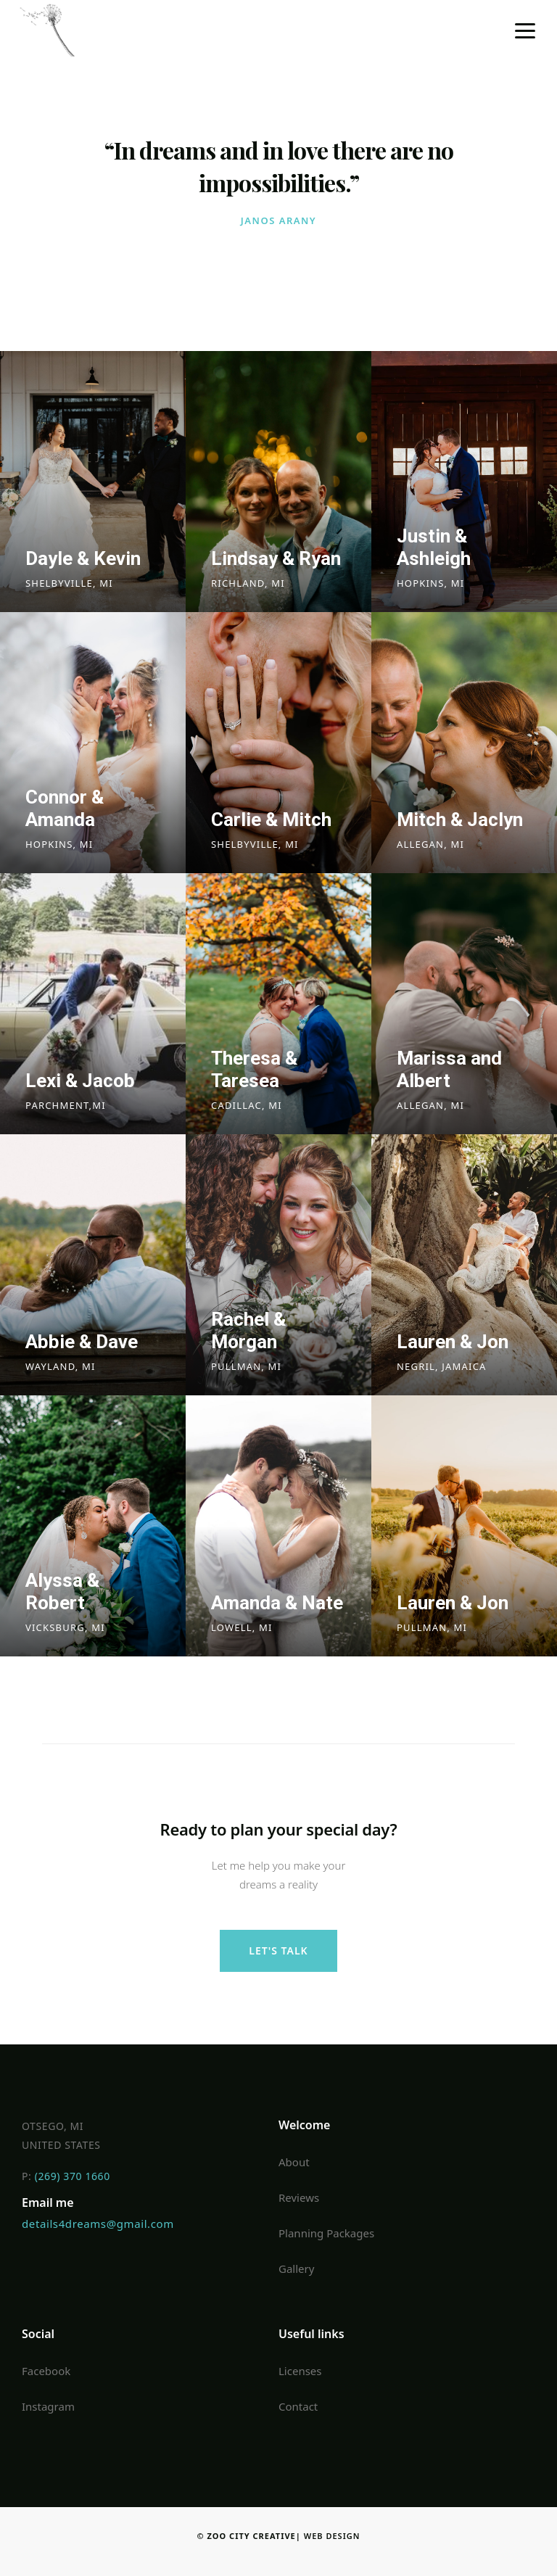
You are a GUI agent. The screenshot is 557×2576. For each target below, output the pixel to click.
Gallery (296, 2268)
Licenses (300, 2371)
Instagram (48, 2406)
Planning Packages (326, 2233)
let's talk (278, 1950)
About (294, 2162)
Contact (298, 2406)
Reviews (298, 2197)
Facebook (46, 2371)
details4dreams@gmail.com (98, 2223)
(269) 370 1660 (72, 2176)
